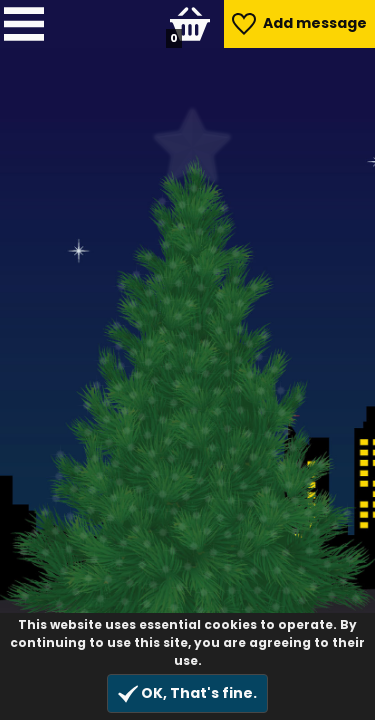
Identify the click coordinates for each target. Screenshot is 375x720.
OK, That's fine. (187, 693)
